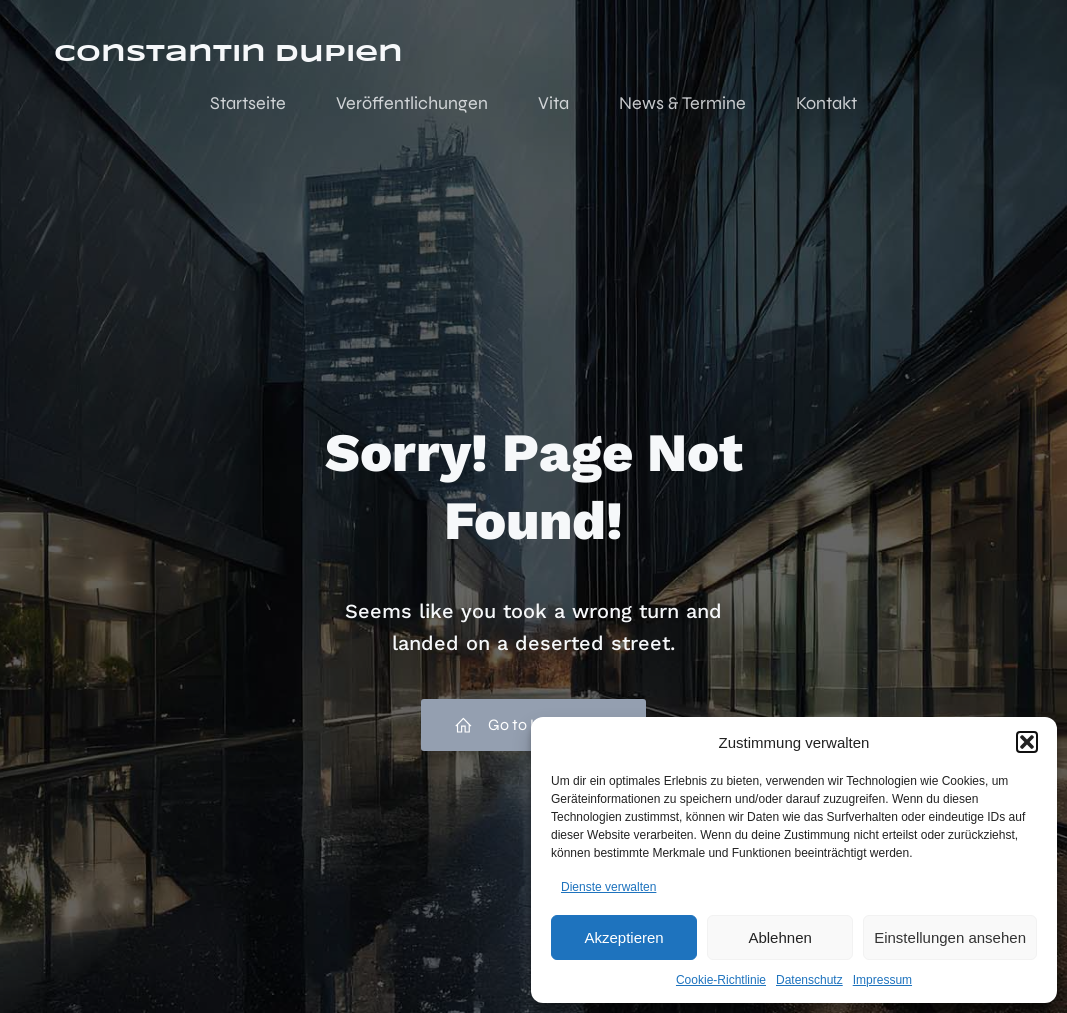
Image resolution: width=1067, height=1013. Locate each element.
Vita (553, 103)
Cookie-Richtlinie (721, 980)
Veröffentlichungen (412, 103)
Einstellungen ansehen (950, 937)
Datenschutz (809, 980)
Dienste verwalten (608, 887)
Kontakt (826, 103)
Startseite (248, 103)
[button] (1027, 742)
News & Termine (682, 103)
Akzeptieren (623, 937)
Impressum (882, 980)
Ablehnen (779, 937)
